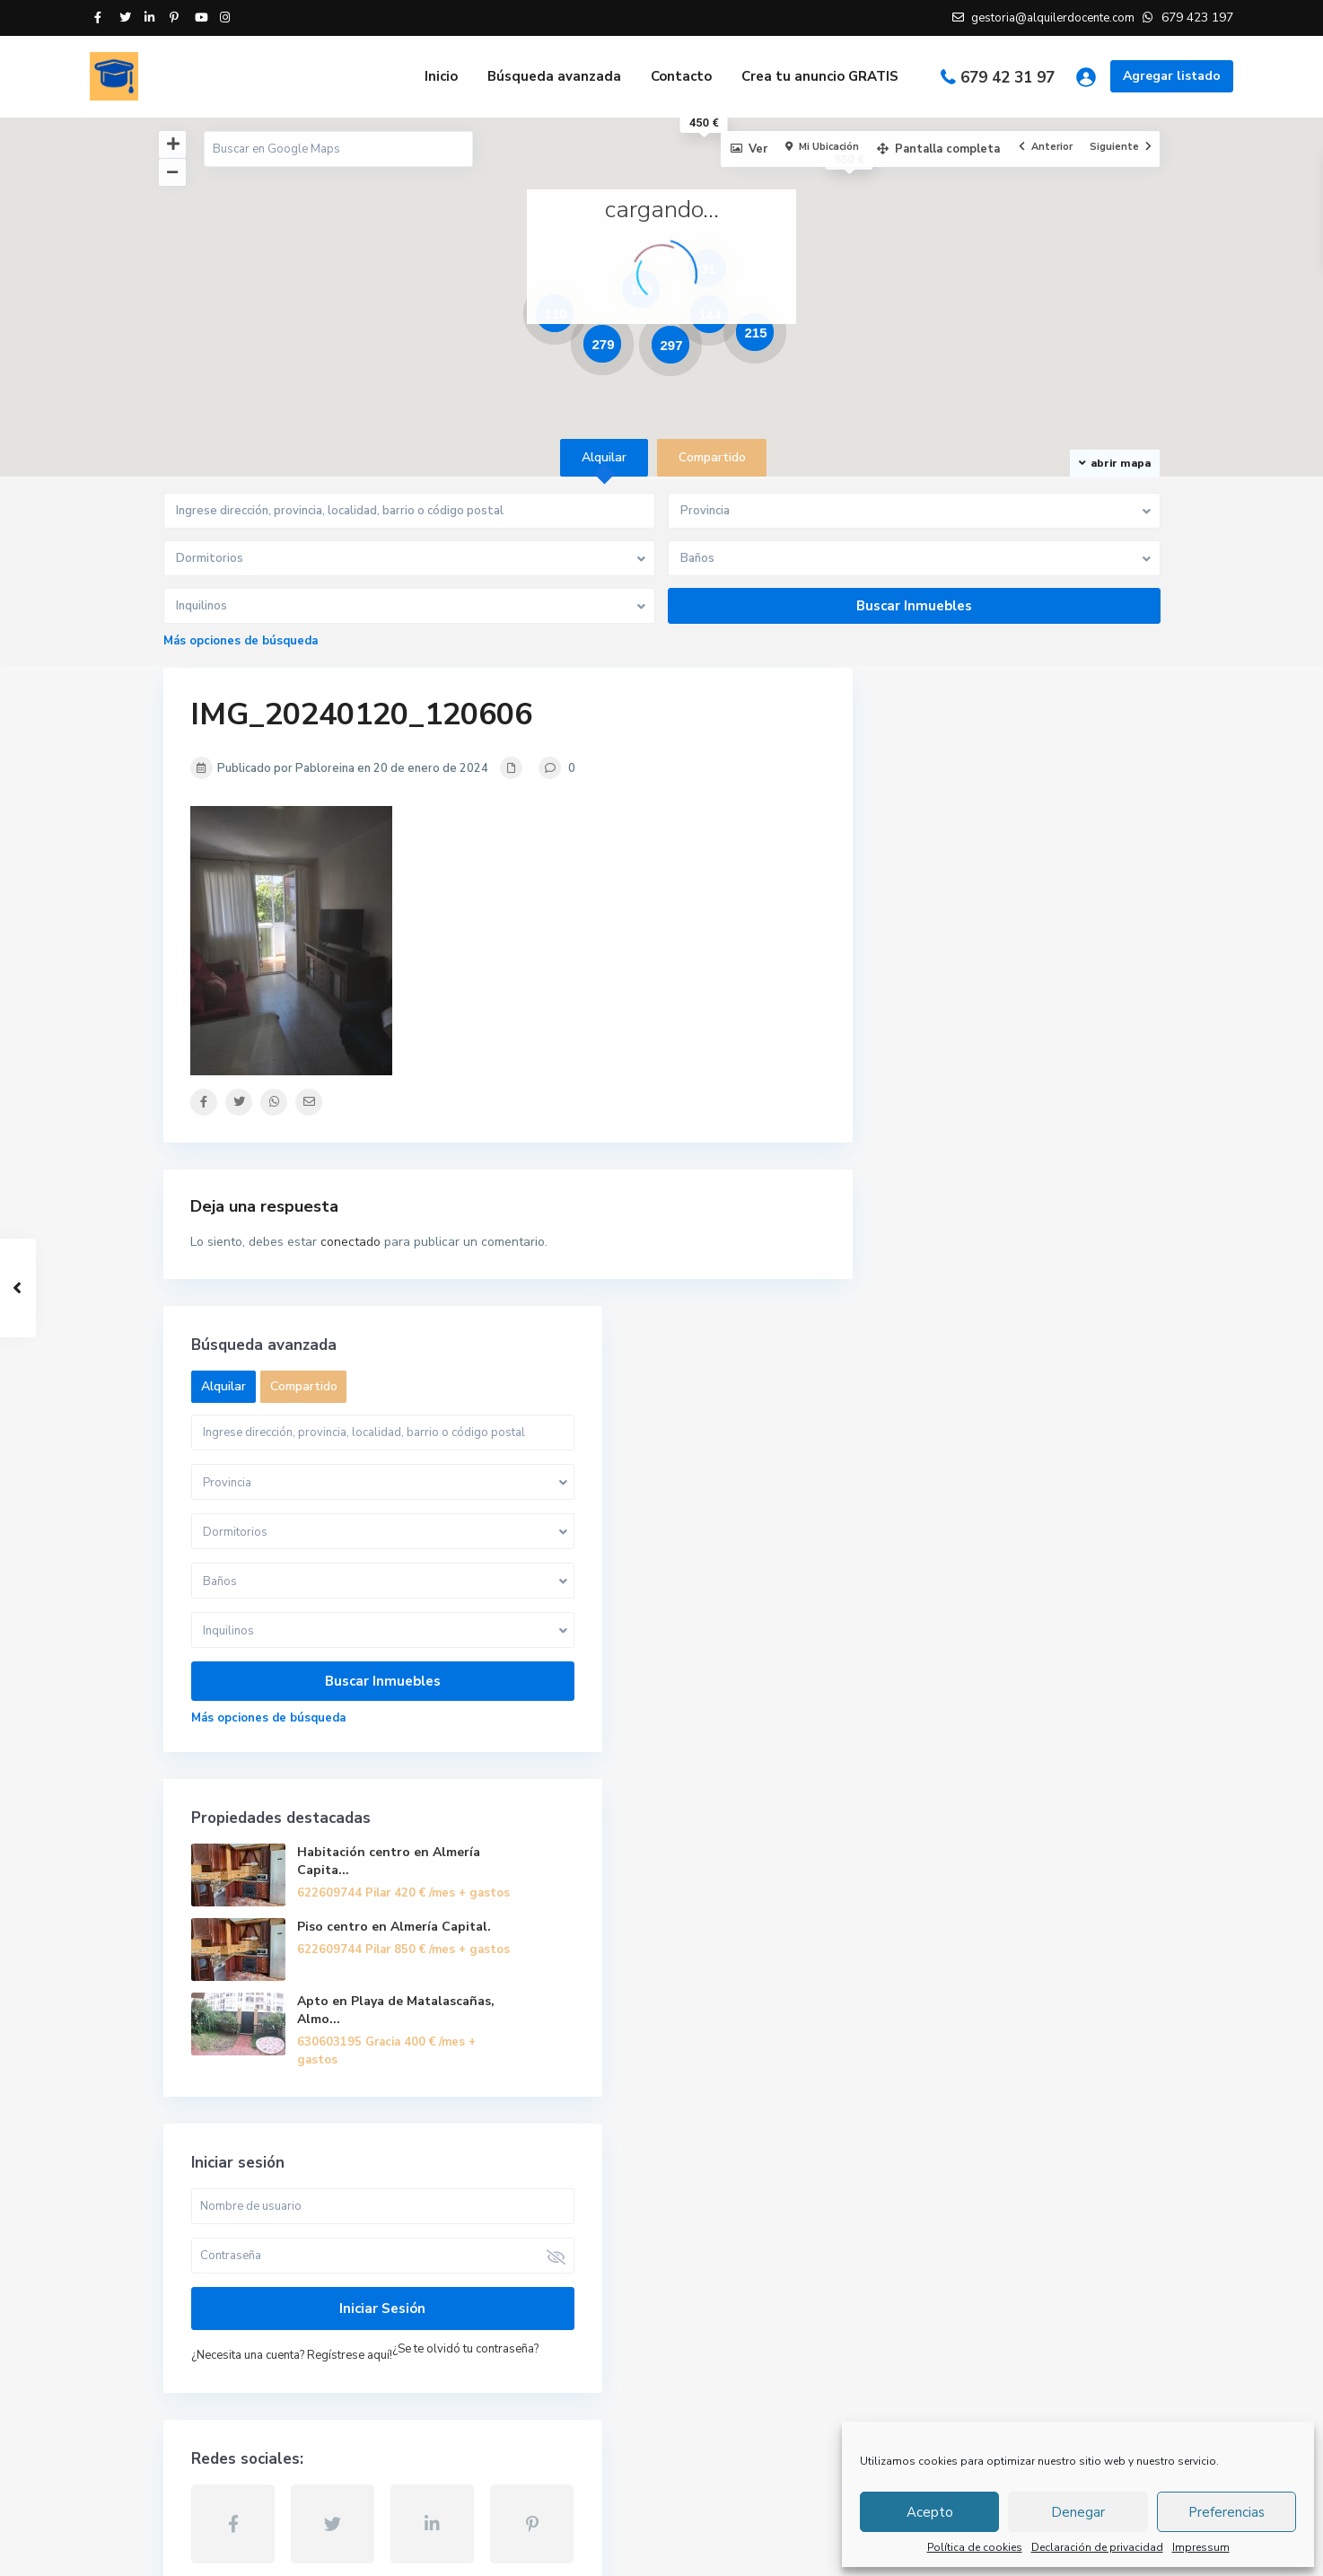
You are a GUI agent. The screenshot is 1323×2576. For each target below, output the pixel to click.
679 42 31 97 (1007, 77)
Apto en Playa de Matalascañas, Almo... (1062, 1407)
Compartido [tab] (712, 457)
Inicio (441, 76)
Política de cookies (974, 2547)
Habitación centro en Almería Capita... (1070, 1222)
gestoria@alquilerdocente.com (275, 2279)
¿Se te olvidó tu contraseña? (980, 1782)
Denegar (1078, 2512)
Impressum (1201, 2547)
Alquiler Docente (236, 2306)
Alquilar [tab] (604, 457)
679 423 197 (222, 2252)
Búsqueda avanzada (554, 76)
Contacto (681, 76)
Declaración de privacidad (1097, 2547)
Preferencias (1226, 2512)
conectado (350, 1241)
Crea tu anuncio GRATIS (819, 76)
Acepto (930, 2512)
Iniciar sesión (1020, 1715)
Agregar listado (1172, 75)
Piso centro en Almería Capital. (1059, 1310)
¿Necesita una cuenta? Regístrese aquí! (1007, 1762)
